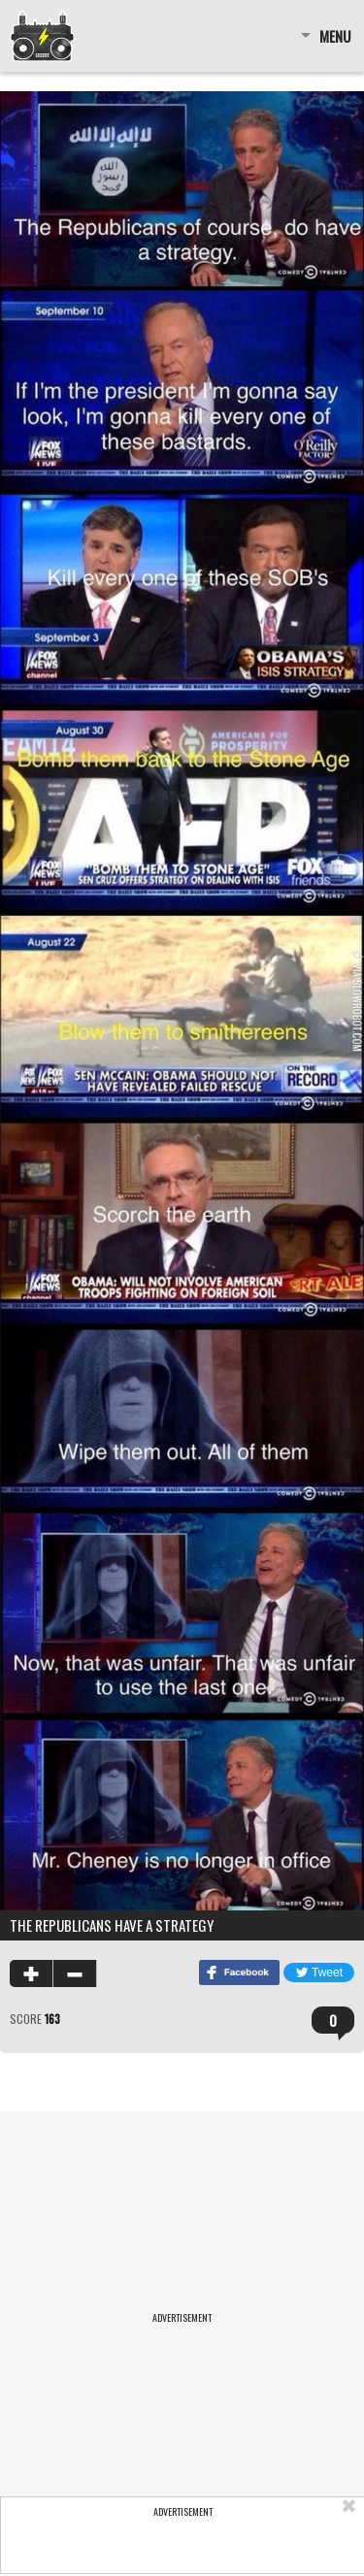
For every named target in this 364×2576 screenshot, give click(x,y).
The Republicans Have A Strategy (112, 1925)
